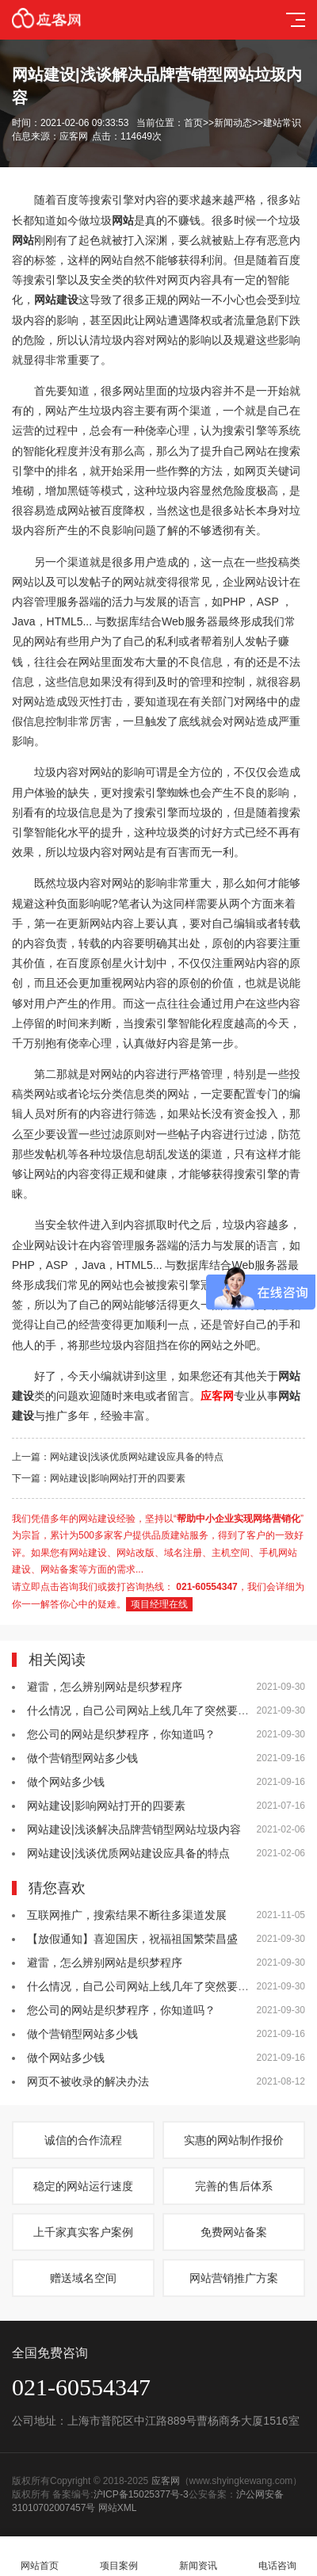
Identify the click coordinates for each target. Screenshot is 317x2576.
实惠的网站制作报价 (234, 2140)
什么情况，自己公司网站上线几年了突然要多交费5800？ (167, 1710)
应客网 (165, 2480)
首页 (193, 122)
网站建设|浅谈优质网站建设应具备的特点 (128, 1853)
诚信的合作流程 (83, 2140)
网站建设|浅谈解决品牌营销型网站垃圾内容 (134, 1829)
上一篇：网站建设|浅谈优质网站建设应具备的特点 (117, 1456)
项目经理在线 (159, 1604)
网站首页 (39, 2556)
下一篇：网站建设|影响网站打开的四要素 (98, 1478)
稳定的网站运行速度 (83, 2186)
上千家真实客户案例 (83, 2232)
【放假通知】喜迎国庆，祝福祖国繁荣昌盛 (132, 1938)
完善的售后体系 (234, 2186)
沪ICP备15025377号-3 (141, 2494)
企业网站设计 (256, 581)
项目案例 (118, 2556)
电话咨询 (277, 2556)
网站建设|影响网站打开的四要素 (106, 1805)
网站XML (117, 2507)
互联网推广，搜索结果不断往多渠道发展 (127, 1915)
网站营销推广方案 (233, 2278)
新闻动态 (233, 122)
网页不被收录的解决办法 (88, 2081)
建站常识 (282, 122)
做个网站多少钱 (66, 1781)
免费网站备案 (234, 2232)
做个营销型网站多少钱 (82, 1758)
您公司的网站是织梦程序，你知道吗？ (121, 1734)
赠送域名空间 (83, 2278)
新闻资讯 (198, 2556)
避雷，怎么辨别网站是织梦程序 (104, 1686)
